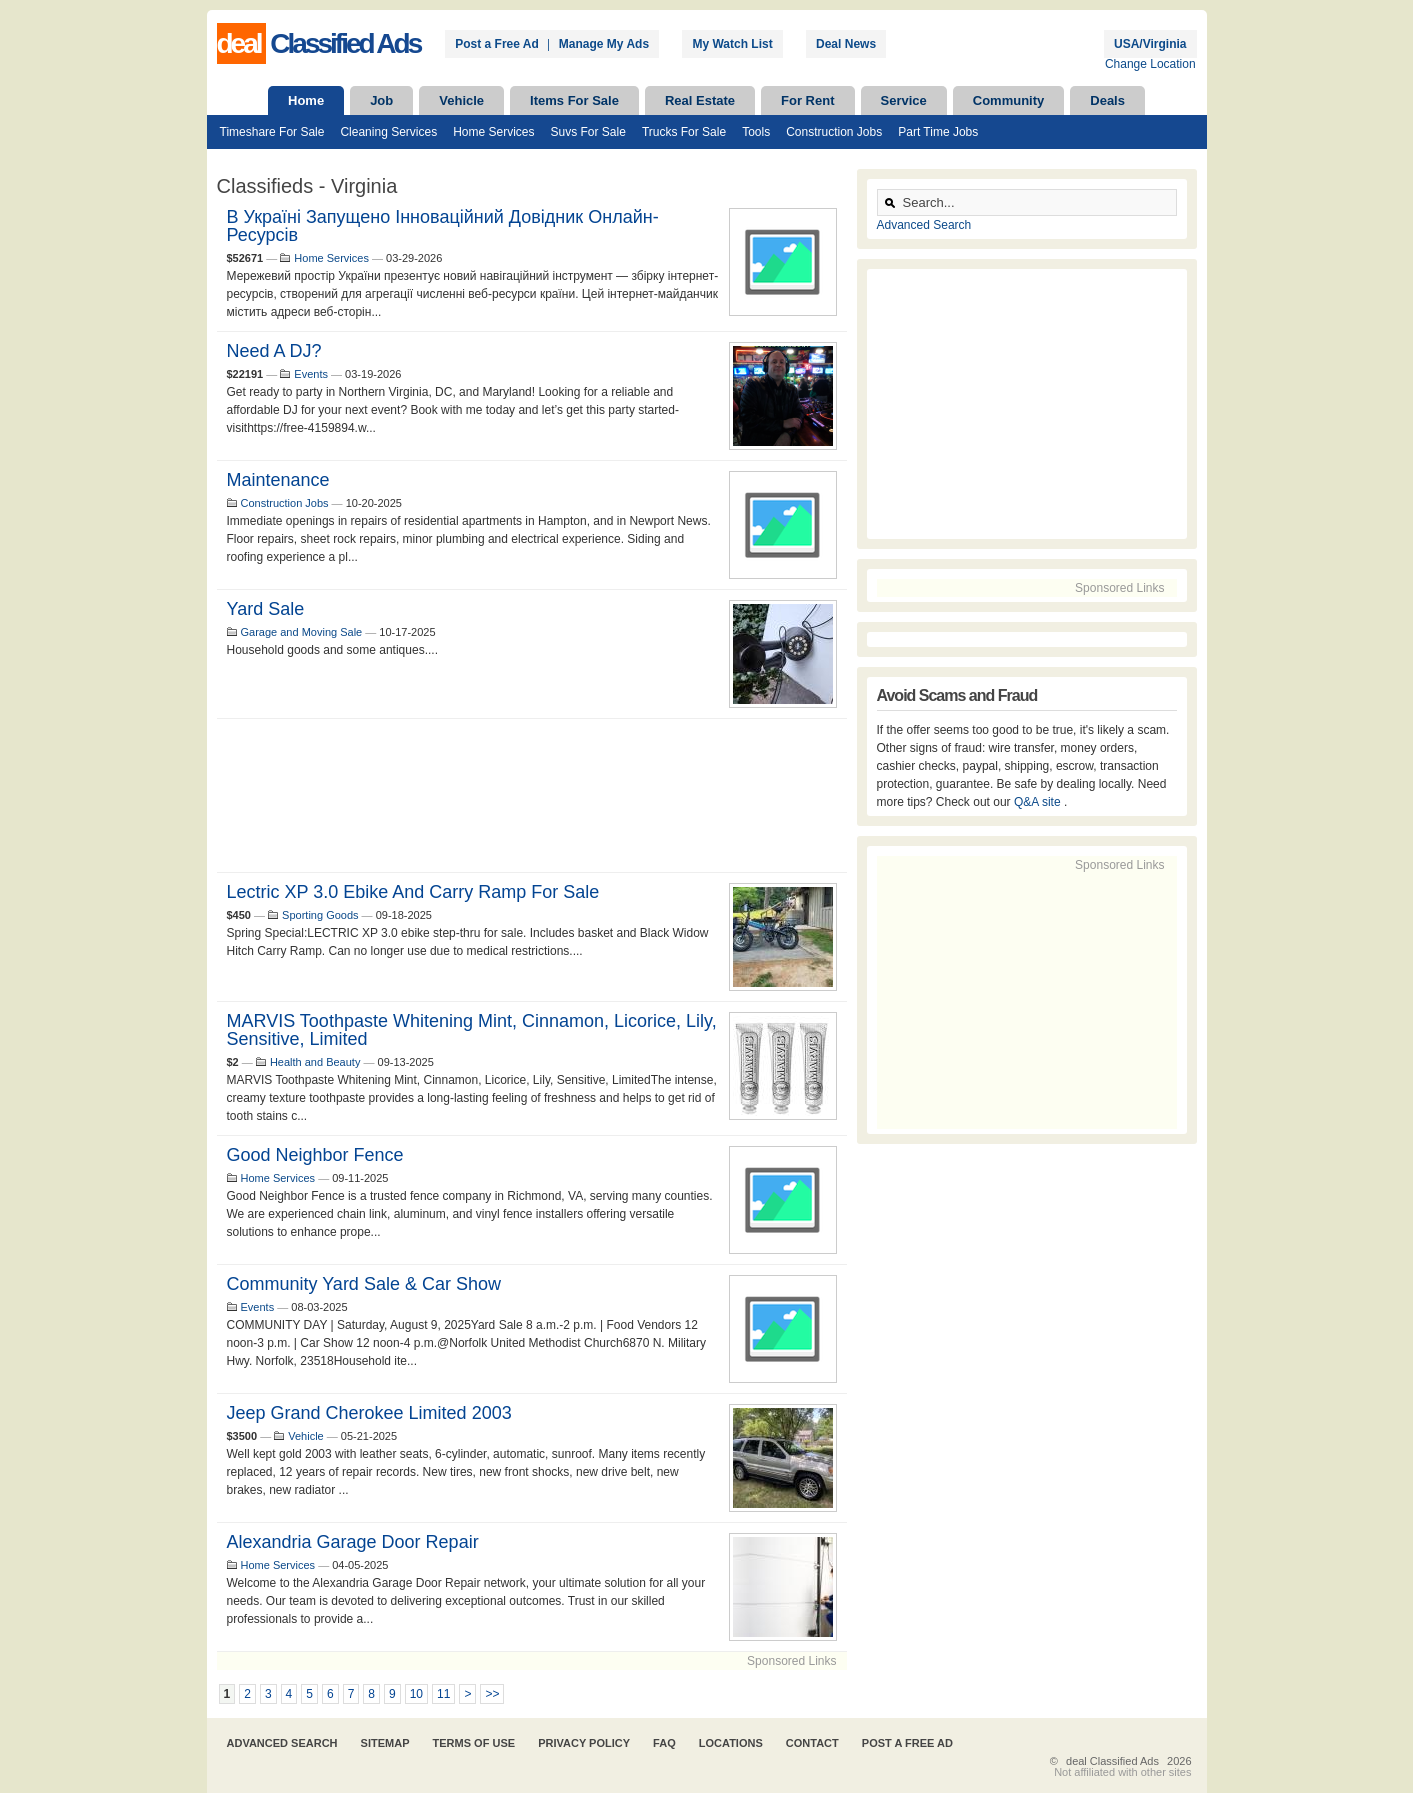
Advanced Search (924, 225)
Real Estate (700, 100)
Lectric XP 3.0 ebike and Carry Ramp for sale (413, 892)
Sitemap (385, 1743)
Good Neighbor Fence (315, 1155)
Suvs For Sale (588, 132)
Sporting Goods (320, 915)
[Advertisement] (532, 795)
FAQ (664, 1743)
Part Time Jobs (938, 132)
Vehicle (461, 100)
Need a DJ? (274, 351)
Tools (756, 132)
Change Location (1150, 64)
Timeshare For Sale (272, 132)
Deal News (846, 44)
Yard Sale (266, 609)
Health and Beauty (315, 1062)
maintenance (278, 480)
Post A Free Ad (907, 1743)
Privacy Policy (584, 1743)
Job (381, 100)
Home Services (493, 132)
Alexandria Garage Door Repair (353, 1542)
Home (306, 100)
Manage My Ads (604, 44)
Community (1009, 100)
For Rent (807, 100)
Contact (812, 1743)
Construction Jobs (834, 132)
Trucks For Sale (684, 132)
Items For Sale (574, 100)
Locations (731, 1743)
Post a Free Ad (497, 44)
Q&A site (1039, 802)
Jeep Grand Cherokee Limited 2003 (369, 1413)
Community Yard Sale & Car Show (364, 1284)
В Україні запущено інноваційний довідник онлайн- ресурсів (443, 226)
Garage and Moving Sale (302, 632)
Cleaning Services (388, 132)
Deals (1107, 100)
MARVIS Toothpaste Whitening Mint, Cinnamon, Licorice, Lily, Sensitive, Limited (472, 1030)
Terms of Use (474, 1743)
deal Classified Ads (1112, 1761)
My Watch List (732, 44)
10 (416, 1694)
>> (492, 1694)
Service (904, 100)
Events (311, 374)
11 (443, 1694)
